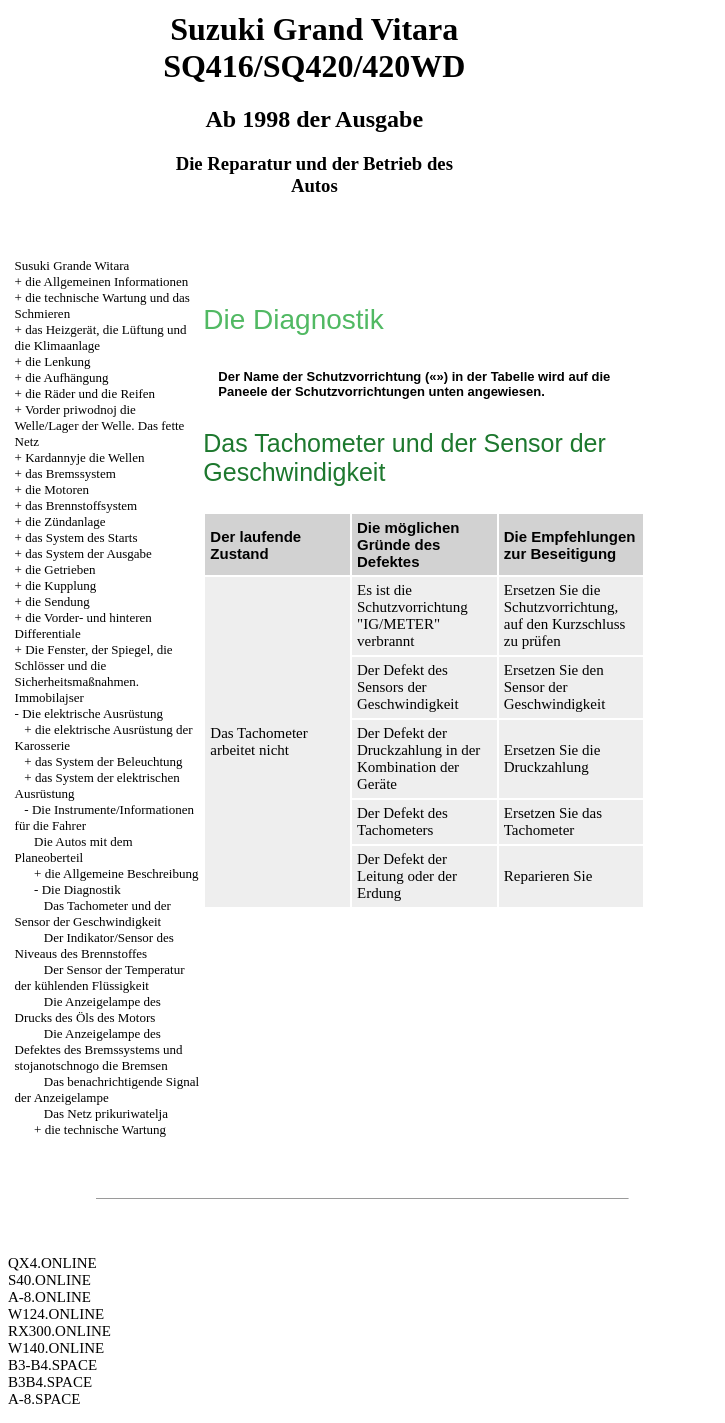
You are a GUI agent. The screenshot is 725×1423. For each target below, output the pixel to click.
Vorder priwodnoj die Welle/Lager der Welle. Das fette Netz (100, 425)
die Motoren (57, 489)
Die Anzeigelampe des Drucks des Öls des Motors (88, 1009)
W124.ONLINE (56, 1314)
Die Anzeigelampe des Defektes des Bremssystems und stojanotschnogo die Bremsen (99, 1049)
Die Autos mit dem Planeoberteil (74, 849)
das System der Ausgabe (88, 553)
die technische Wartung (105, 1129)
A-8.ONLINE (49, 1297)
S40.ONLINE (49, 1280)
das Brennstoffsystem (81, 505)
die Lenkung (57, 361)
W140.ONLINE (56, 1348)
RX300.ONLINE (59, 1331)
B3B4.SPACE (50, 1382)
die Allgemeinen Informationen (106, 281)
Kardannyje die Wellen (84, 457)
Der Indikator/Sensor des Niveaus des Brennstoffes (94, 945)
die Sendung (57, 601)
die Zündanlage (65, 521)
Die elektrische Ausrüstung (92, 713)
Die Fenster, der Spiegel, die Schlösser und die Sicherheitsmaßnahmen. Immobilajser (94, 673)
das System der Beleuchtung (109, 761)
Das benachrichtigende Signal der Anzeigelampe (107, 1089)
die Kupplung (60, 585)
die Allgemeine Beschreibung (122, 873)
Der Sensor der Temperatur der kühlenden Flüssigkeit (100, 977)
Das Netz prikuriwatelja (106, 1113)
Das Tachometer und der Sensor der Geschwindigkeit (93, 913)
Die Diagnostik (81, 889)
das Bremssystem (70, 473)
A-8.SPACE (44, 1399)
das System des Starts (81, 537)
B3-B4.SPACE (52, 1365)
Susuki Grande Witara (72, 265)
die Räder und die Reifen (90, 393)
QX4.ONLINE (52, 1263)
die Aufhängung (66, 377)
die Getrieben (60, 569)
